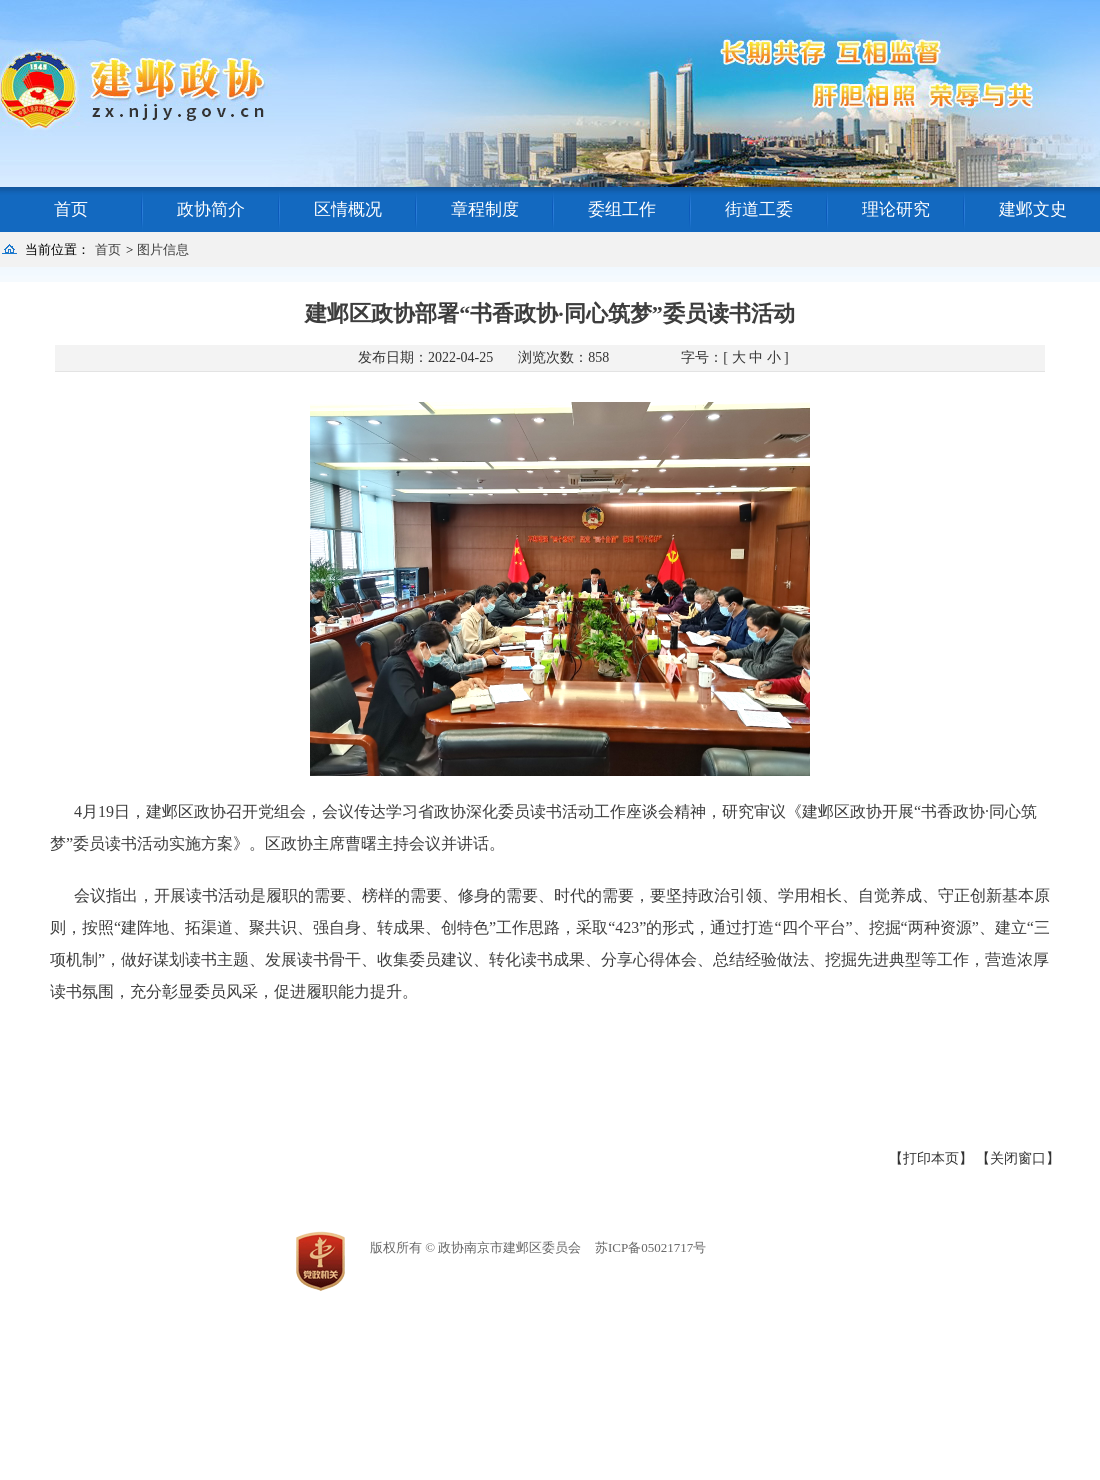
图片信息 (163, 249)
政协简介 (211, 209)
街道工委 (759, 209)
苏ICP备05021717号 (650, 1247)
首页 (71, 209)
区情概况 (348, 209)
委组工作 (622, 209)
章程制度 (485, 209)
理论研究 (896, 209)
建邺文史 (1033, 209)
